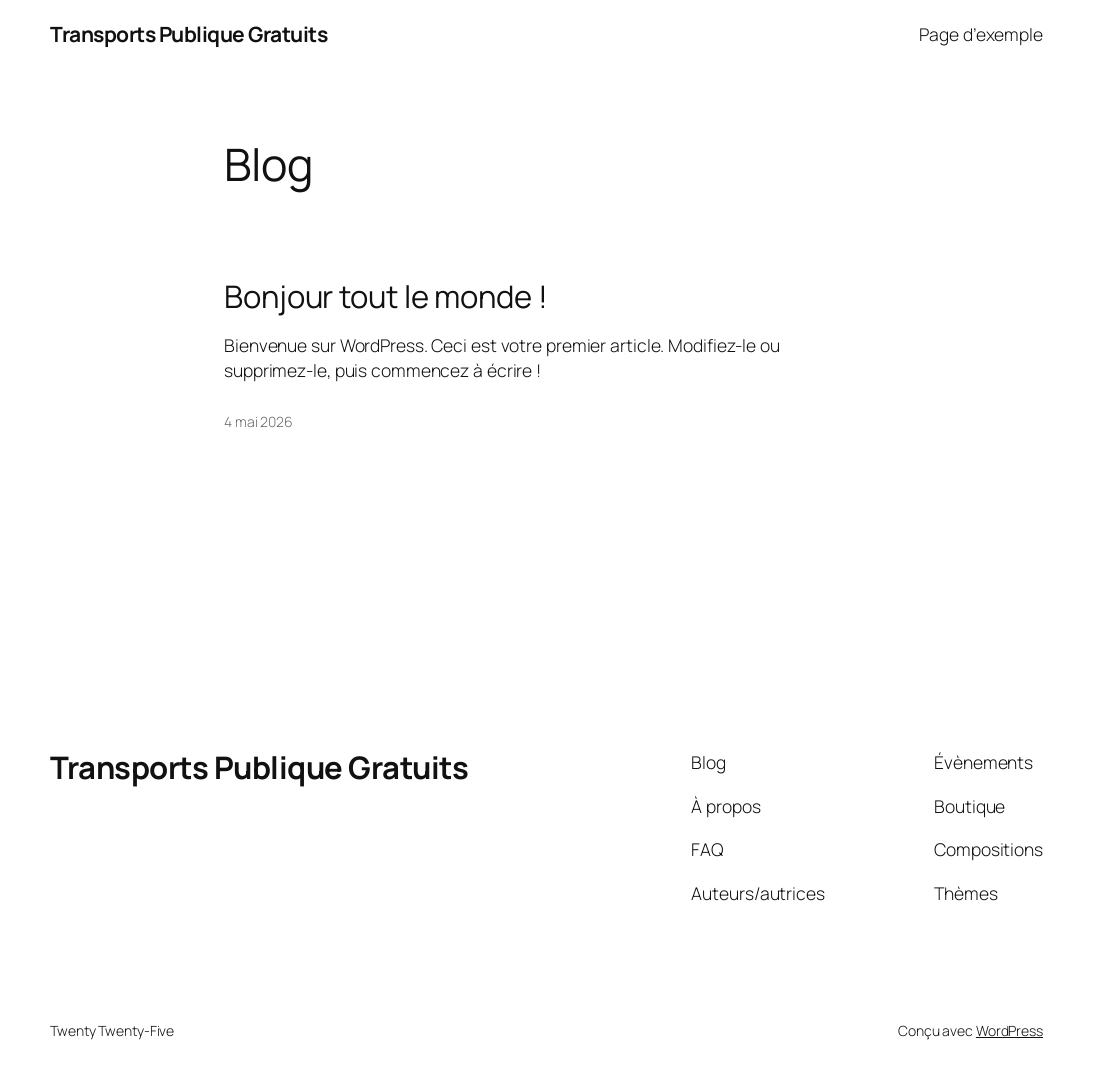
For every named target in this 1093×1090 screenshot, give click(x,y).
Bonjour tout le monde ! (386, 296)
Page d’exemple (981, 34)
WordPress (1009, 1030)
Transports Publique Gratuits (188, 34)
